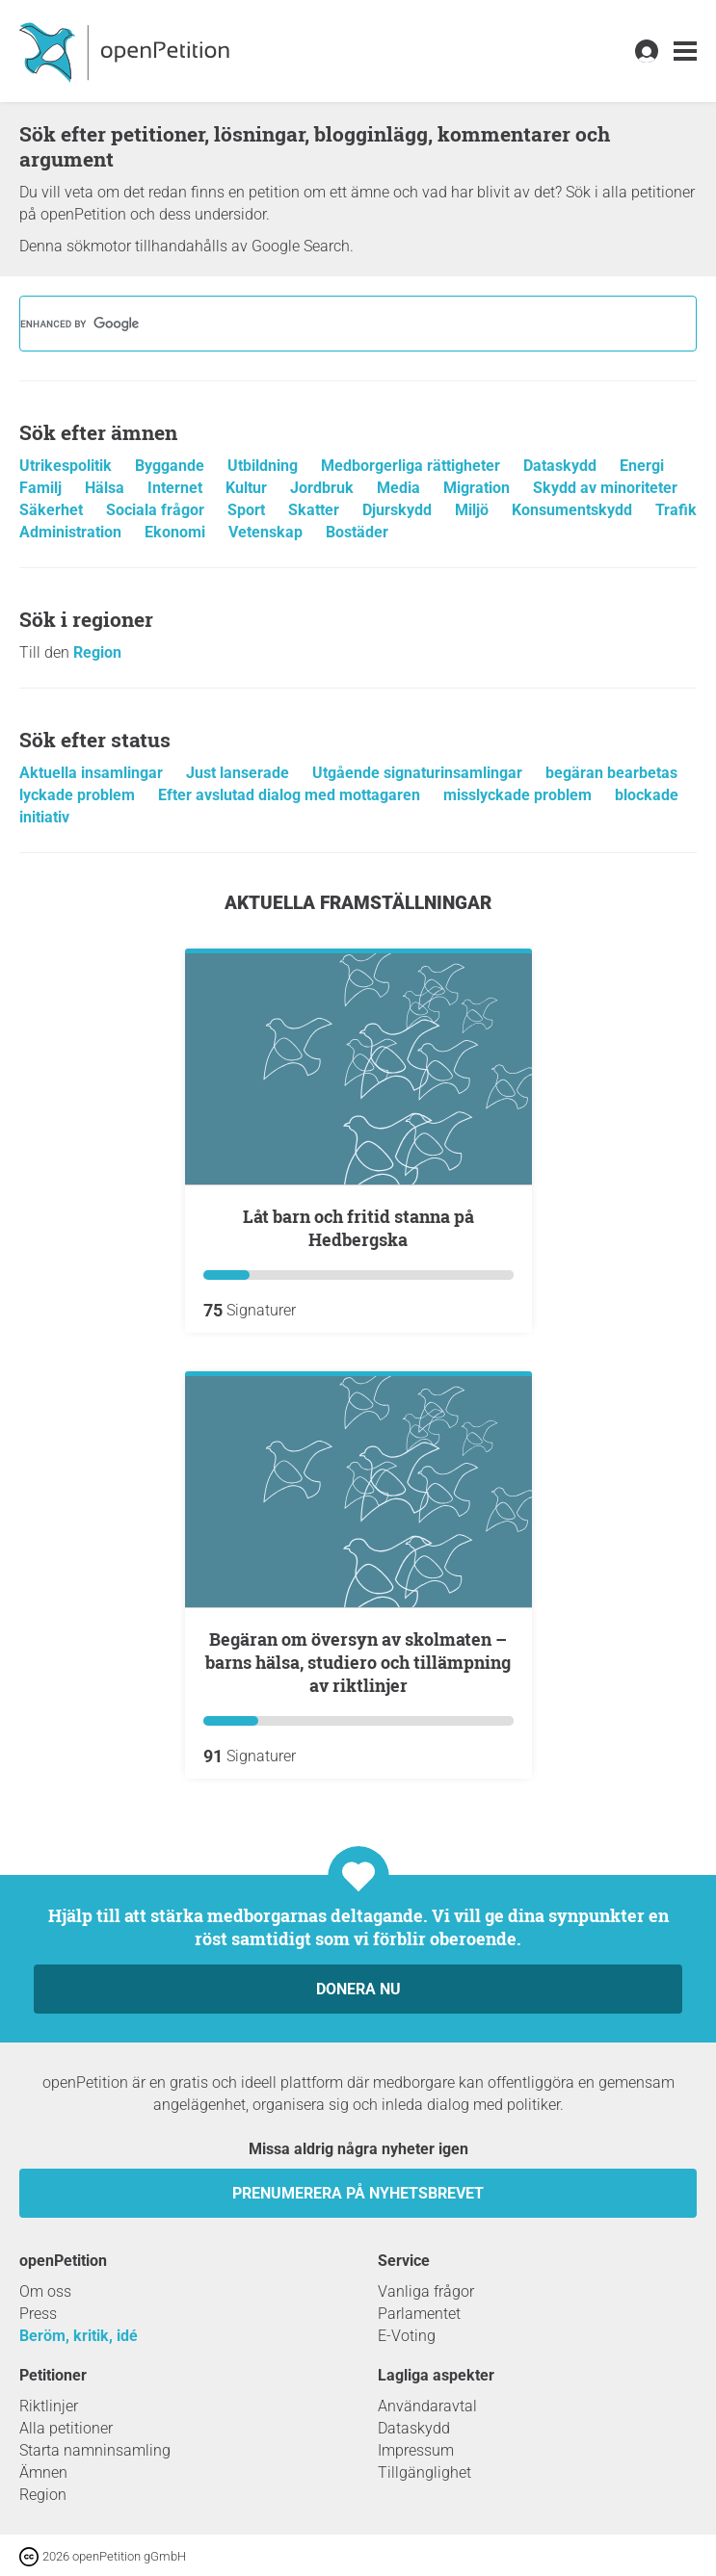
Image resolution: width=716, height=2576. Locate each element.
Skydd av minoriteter (605, 488)
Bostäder (357, 532)
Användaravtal (427, 2406)
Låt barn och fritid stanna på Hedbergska (358, 1228)
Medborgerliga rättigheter (412, 465)
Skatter (315, 510)
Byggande (171, 465)
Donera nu (358, 1989)
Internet (176, 488)
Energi (642, 465)
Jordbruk (324, 488)
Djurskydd (399, 510)
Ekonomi (177, 532)
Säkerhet (53, 510)
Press (38, 2313)
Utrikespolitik (67, 465)
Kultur (248, 488)
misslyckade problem (519, 795)
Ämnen (43, 2472)
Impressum (416, 2450)
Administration (72, 532)
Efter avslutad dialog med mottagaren (291, 795)
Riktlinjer (48, 2406)
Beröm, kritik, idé (78, 2336)
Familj (42, 488)
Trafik (676, 510)
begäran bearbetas (611, 773)
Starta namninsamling (95, 2450)
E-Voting (407, 2336)
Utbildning (264, 465)
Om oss (45, 2291)
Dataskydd (561, 465)
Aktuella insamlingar (93, 773)
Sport (248, 510)
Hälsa (106, 488)
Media (400, 488)
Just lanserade (239, 773)
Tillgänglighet (424, 2472)
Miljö (473, 510)
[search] (333, 324)
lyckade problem (79, 795)
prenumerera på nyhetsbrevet (358, 2193)
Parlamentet (419, 2313)
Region (97, 652)
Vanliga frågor (426, 2291)
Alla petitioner (66, 2428)
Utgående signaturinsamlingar (419, 773)
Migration (478, 488)
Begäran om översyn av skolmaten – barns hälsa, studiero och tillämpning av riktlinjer (358, 1662)
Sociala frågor (157, 510)
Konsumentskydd (574, 510)
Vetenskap (267, 532)
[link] (685, 51)
